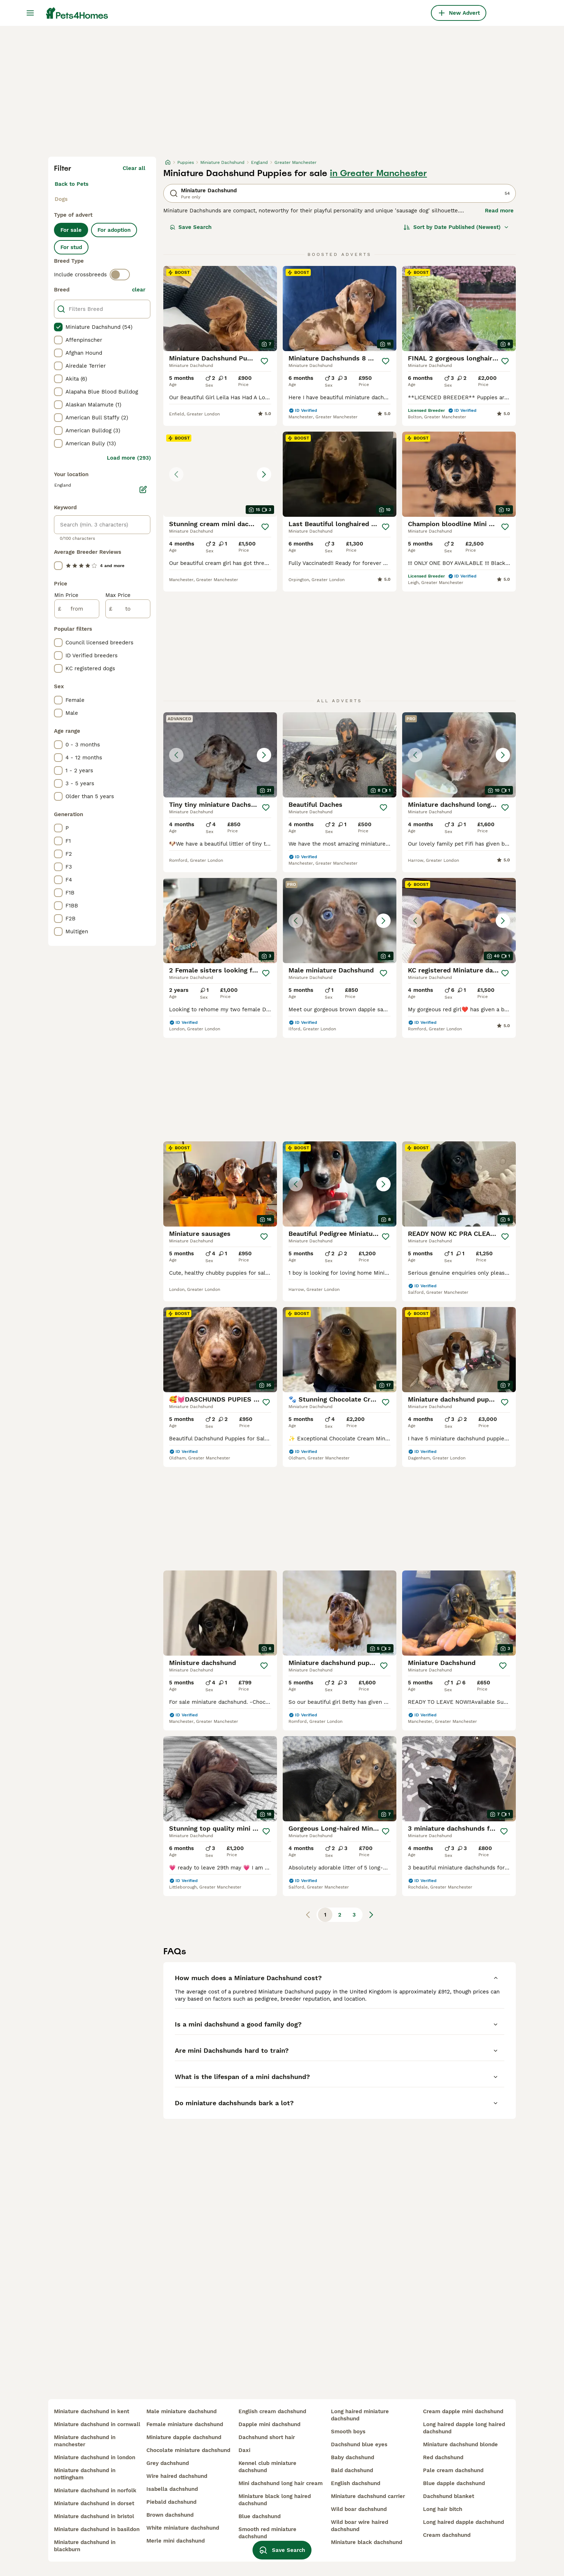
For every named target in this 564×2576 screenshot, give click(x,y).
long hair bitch (442, 2509)
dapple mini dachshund (269, 2424)
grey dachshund (167, 2463)
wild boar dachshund (359, 2509)
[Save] (264, 361)
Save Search (191, 227)
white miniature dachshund (182, 2528)
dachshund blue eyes (359, 2444)
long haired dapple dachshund (463, 2522)
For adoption (114, 230)
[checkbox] (58, 327)
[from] (76, 608)
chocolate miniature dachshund (188, 2450)
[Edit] (143, 489)
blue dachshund (259, 2516)
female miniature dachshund (184, 2424)
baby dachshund (352, 2457)
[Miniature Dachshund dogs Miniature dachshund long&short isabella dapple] (459, 754)
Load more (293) (129, 458)
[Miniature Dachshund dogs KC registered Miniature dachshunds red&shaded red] (459, 920)
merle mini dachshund (175, 2541)
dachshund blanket (448, 2496)
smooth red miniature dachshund (267, 2533)
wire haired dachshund (176, 2476)
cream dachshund (446, 2535)
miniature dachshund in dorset (94, 2503)
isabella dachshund (172, 2489)
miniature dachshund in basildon (97, 2529)
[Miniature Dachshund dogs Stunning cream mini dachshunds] (220, 474)
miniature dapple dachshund (183, 2437)
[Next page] (371, 1915)
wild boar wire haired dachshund (359, 2526)
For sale (71, 230)
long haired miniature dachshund (360, 2415)
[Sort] (456, 227)
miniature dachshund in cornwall (97, 2424)
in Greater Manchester (378, 173)
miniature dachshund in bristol (94, 2516)
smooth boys (348, 2431)
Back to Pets (71, 184)
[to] (127, 608)
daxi (244, 2450)
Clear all (134, 168)
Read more (499, 210)
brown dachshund (170, 2515)
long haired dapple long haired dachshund (464, 2428)
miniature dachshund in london (94, 2457)
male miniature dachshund (181, 2411)
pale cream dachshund (453, 2470)
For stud (71, 247)
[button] (220, 474)
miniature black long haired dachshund (274, 2500)
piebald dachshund (171, 2502)
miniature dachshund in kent (91, 2411)
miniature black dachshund (366, 2542)
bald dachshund (352, 2470)
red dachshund (443, 2457)
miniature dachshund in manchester (84, 2441)
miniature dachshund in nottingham (84, 2474)
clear (138, 289)
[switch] (120, 274)
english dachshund (355, 2483)
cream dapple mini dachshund (463, 2411)
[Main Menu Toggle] (30, 13)
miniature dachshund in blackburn (84, 2546)
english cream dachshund (272, 2411)
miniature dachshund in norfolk (95, 2490)
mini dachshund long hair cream (280, 2483)
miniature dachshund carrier (368, 2496)
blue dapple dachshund (454, 2483)
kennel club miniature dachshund (267, 2467)
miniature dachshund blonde (460, 2444)
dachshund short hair (266, 2437)
